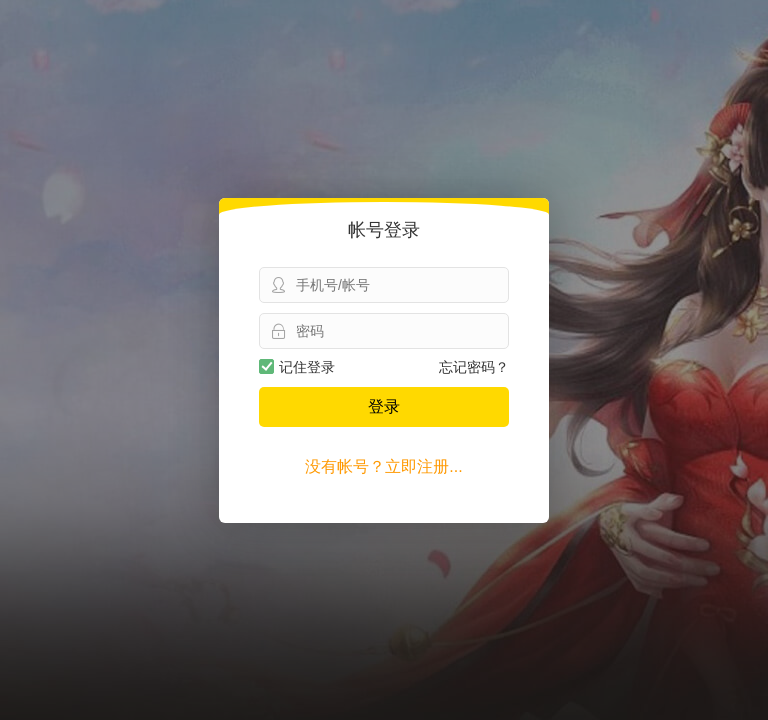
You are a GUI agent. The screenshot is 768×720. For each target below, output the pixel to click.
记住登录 (297, 367)
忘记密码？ (474, 367)
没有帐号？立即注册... (383, 466)
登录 (384, 406)
